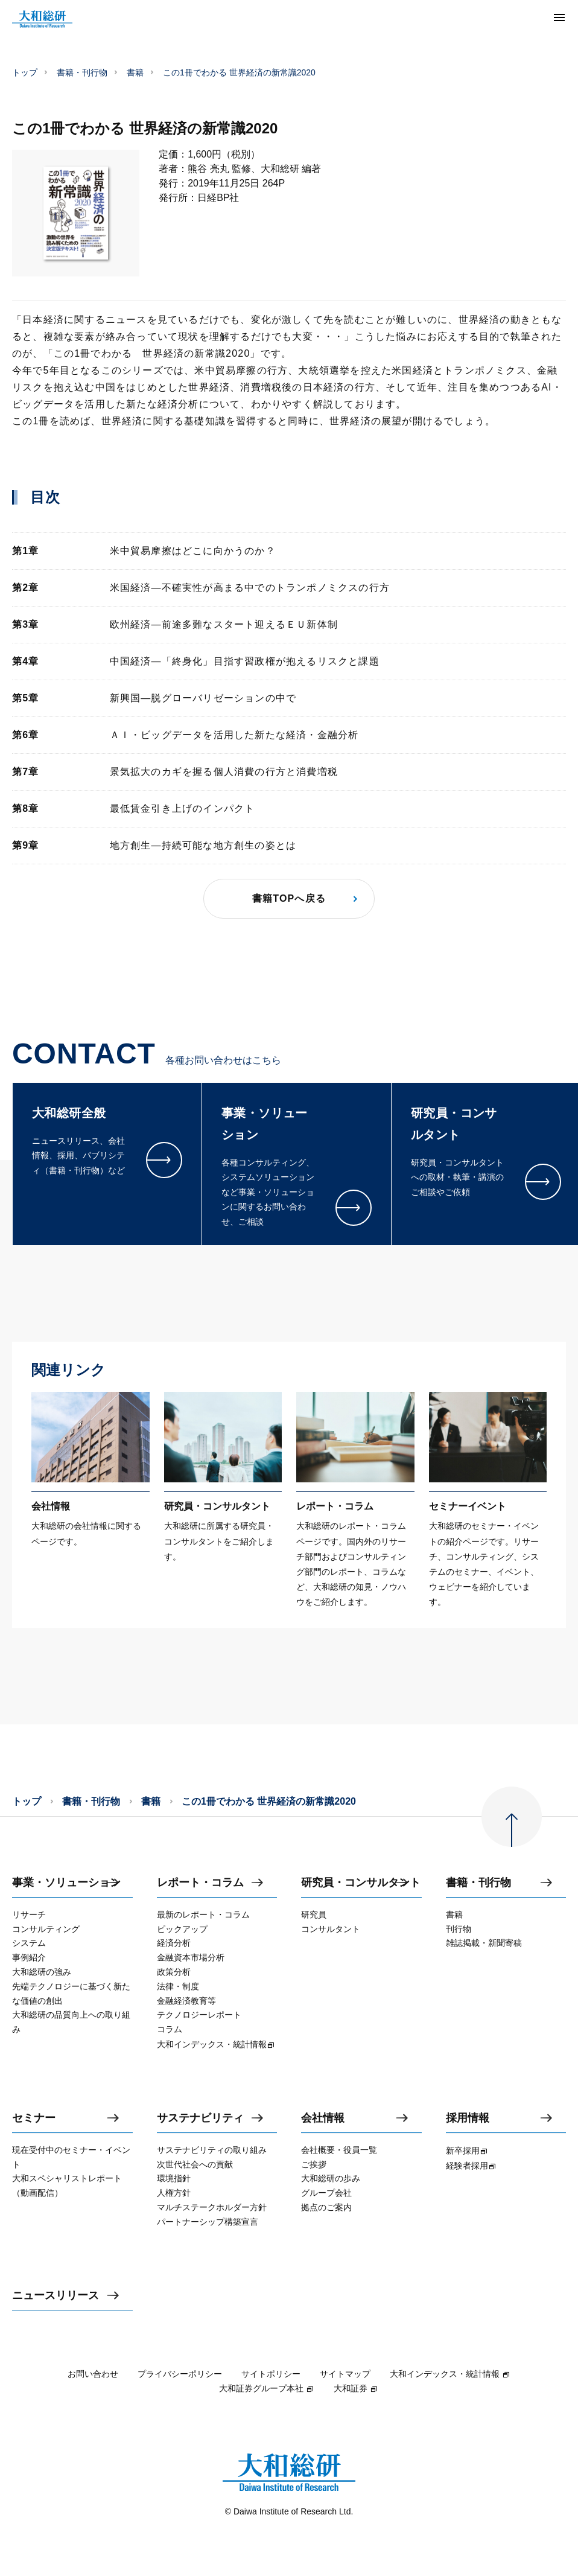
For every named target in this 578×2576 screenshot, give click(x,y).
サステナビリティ (200, 2118)
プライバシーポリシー (180, 2374)
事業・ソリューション (66, 1883)
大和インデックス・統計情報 (450, 2374)
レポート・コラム (200, 1883)
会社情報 (323, 2118)
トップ (24, 72)
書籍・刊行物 (82, 72)
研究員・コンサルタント (361, 1883)
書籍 (135, 72)
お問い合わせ (93, 2374)
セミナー (34, 2118)
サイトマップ (345, 2374)
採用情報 (467, 2118)
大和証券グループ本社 (266, 2388)
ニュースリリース (55, 2295)
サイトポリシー (270, 2374)
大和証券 (356, 2388)
